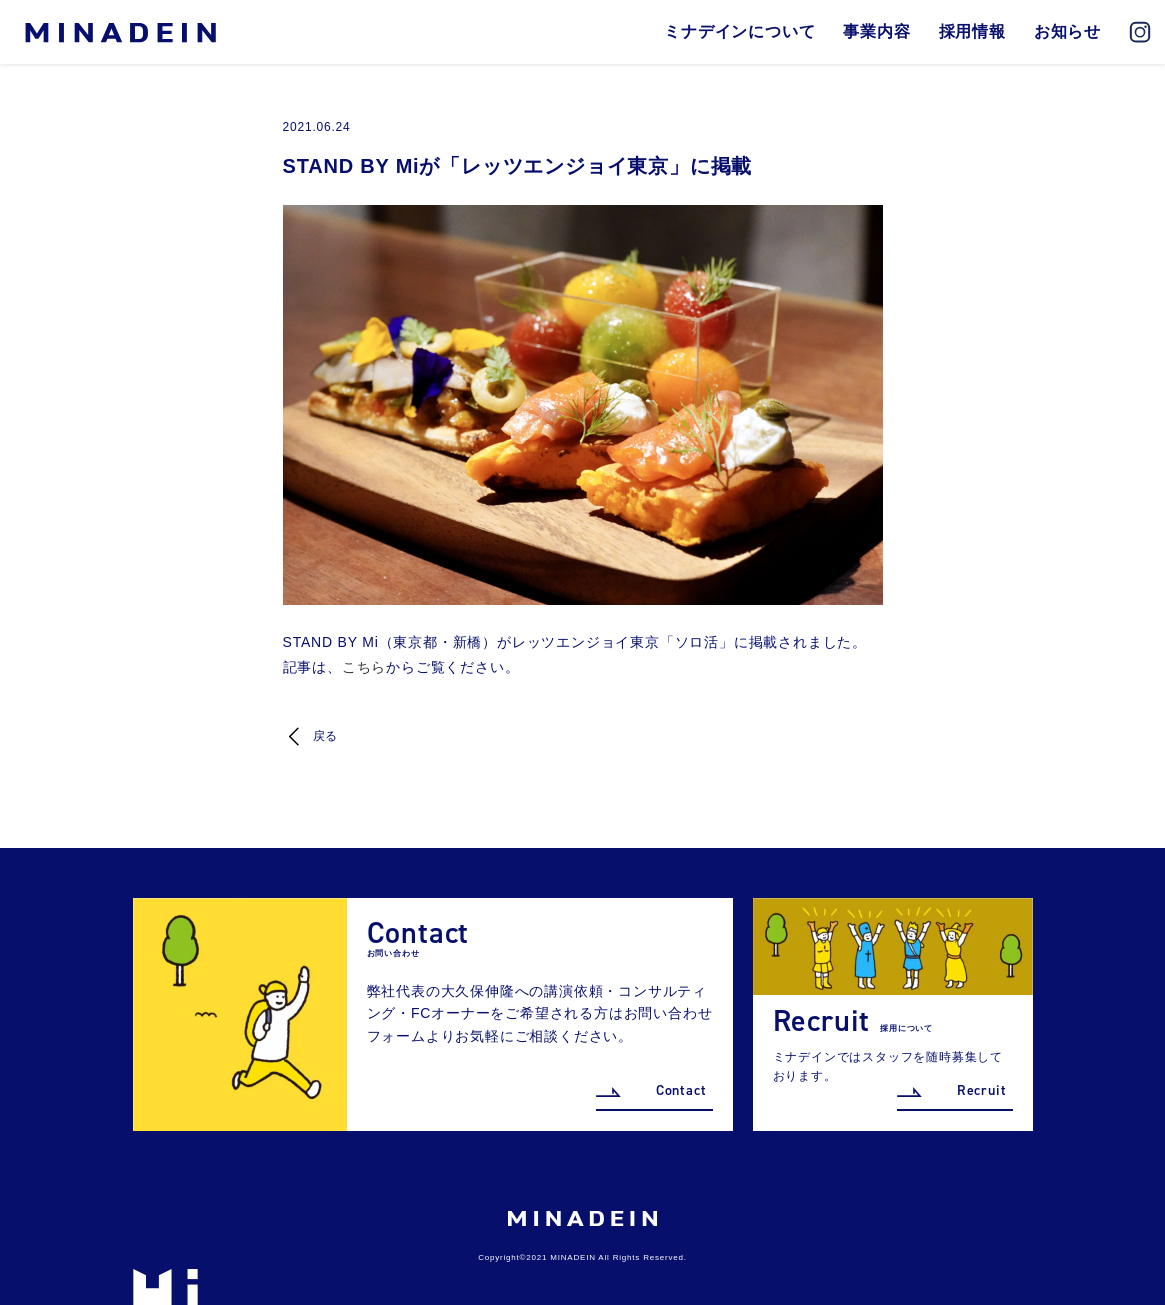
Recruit (982, 1090)
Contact (681, 1090)
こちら (364, 667)
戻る (326, 736)
